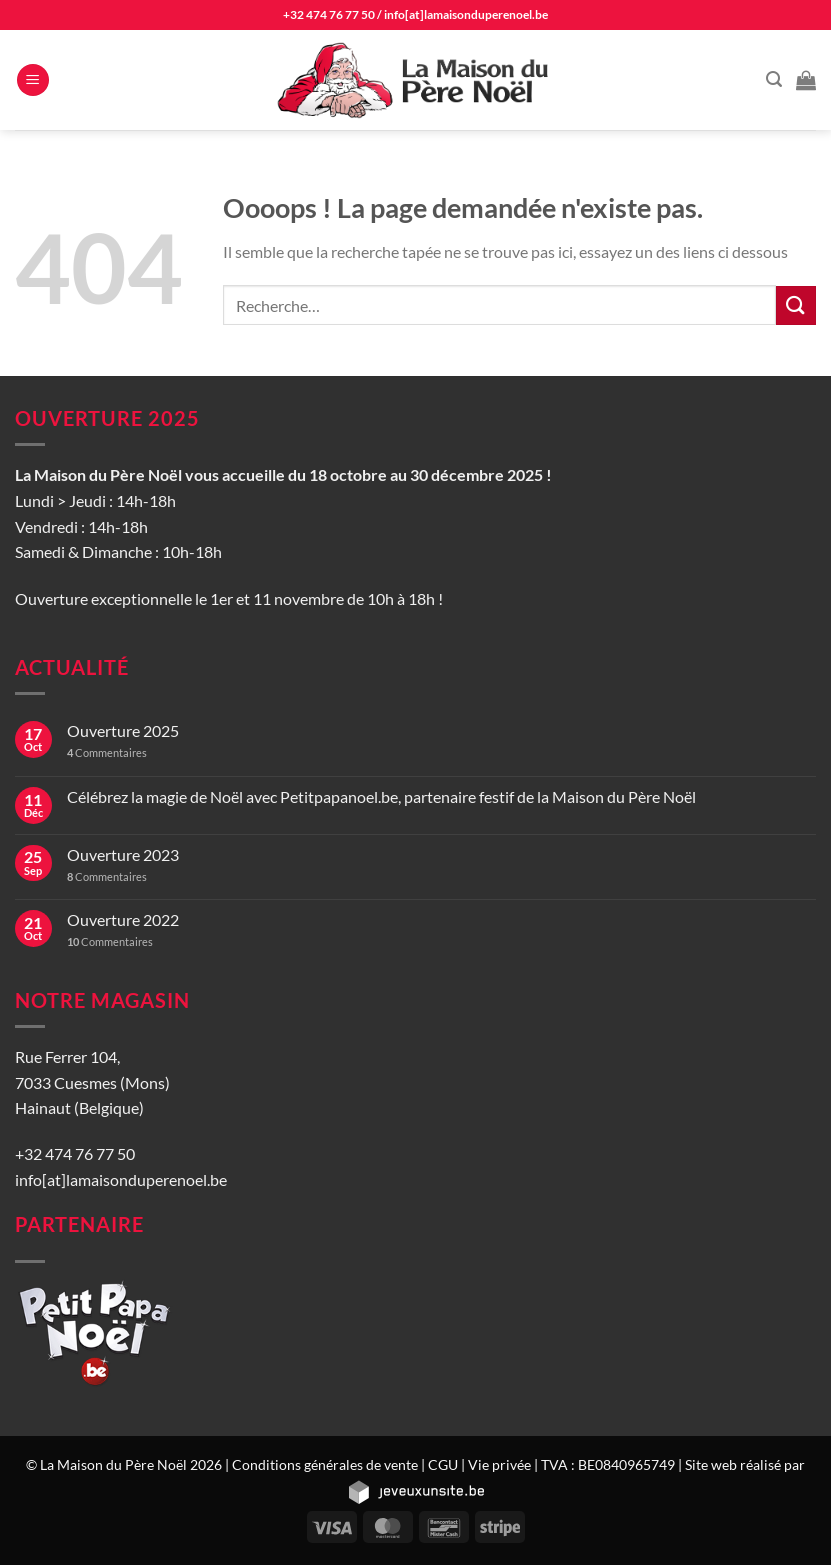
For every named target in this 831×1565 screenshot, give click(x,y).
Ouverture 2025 (123, 730)
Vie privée (499, 1464)
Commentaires (107, 752)
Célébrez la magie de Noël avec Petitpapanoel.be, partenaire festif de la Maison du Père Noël (381, 796)
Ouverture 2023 (123, 854)
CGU (443, 1464)
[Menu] (33, 80)
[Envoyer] (796, 305)
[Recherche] (774, 79)
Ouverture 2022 (123, 919)
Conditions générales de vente (325, 1464)
